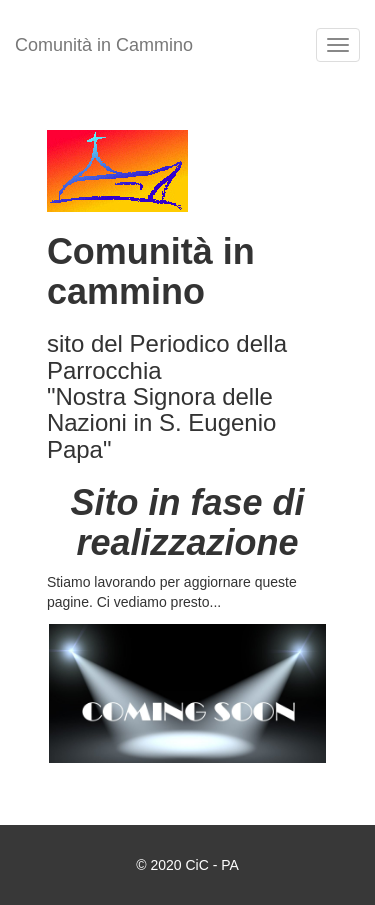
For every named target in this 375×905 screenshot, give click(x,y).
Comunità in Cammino (104, 45)
